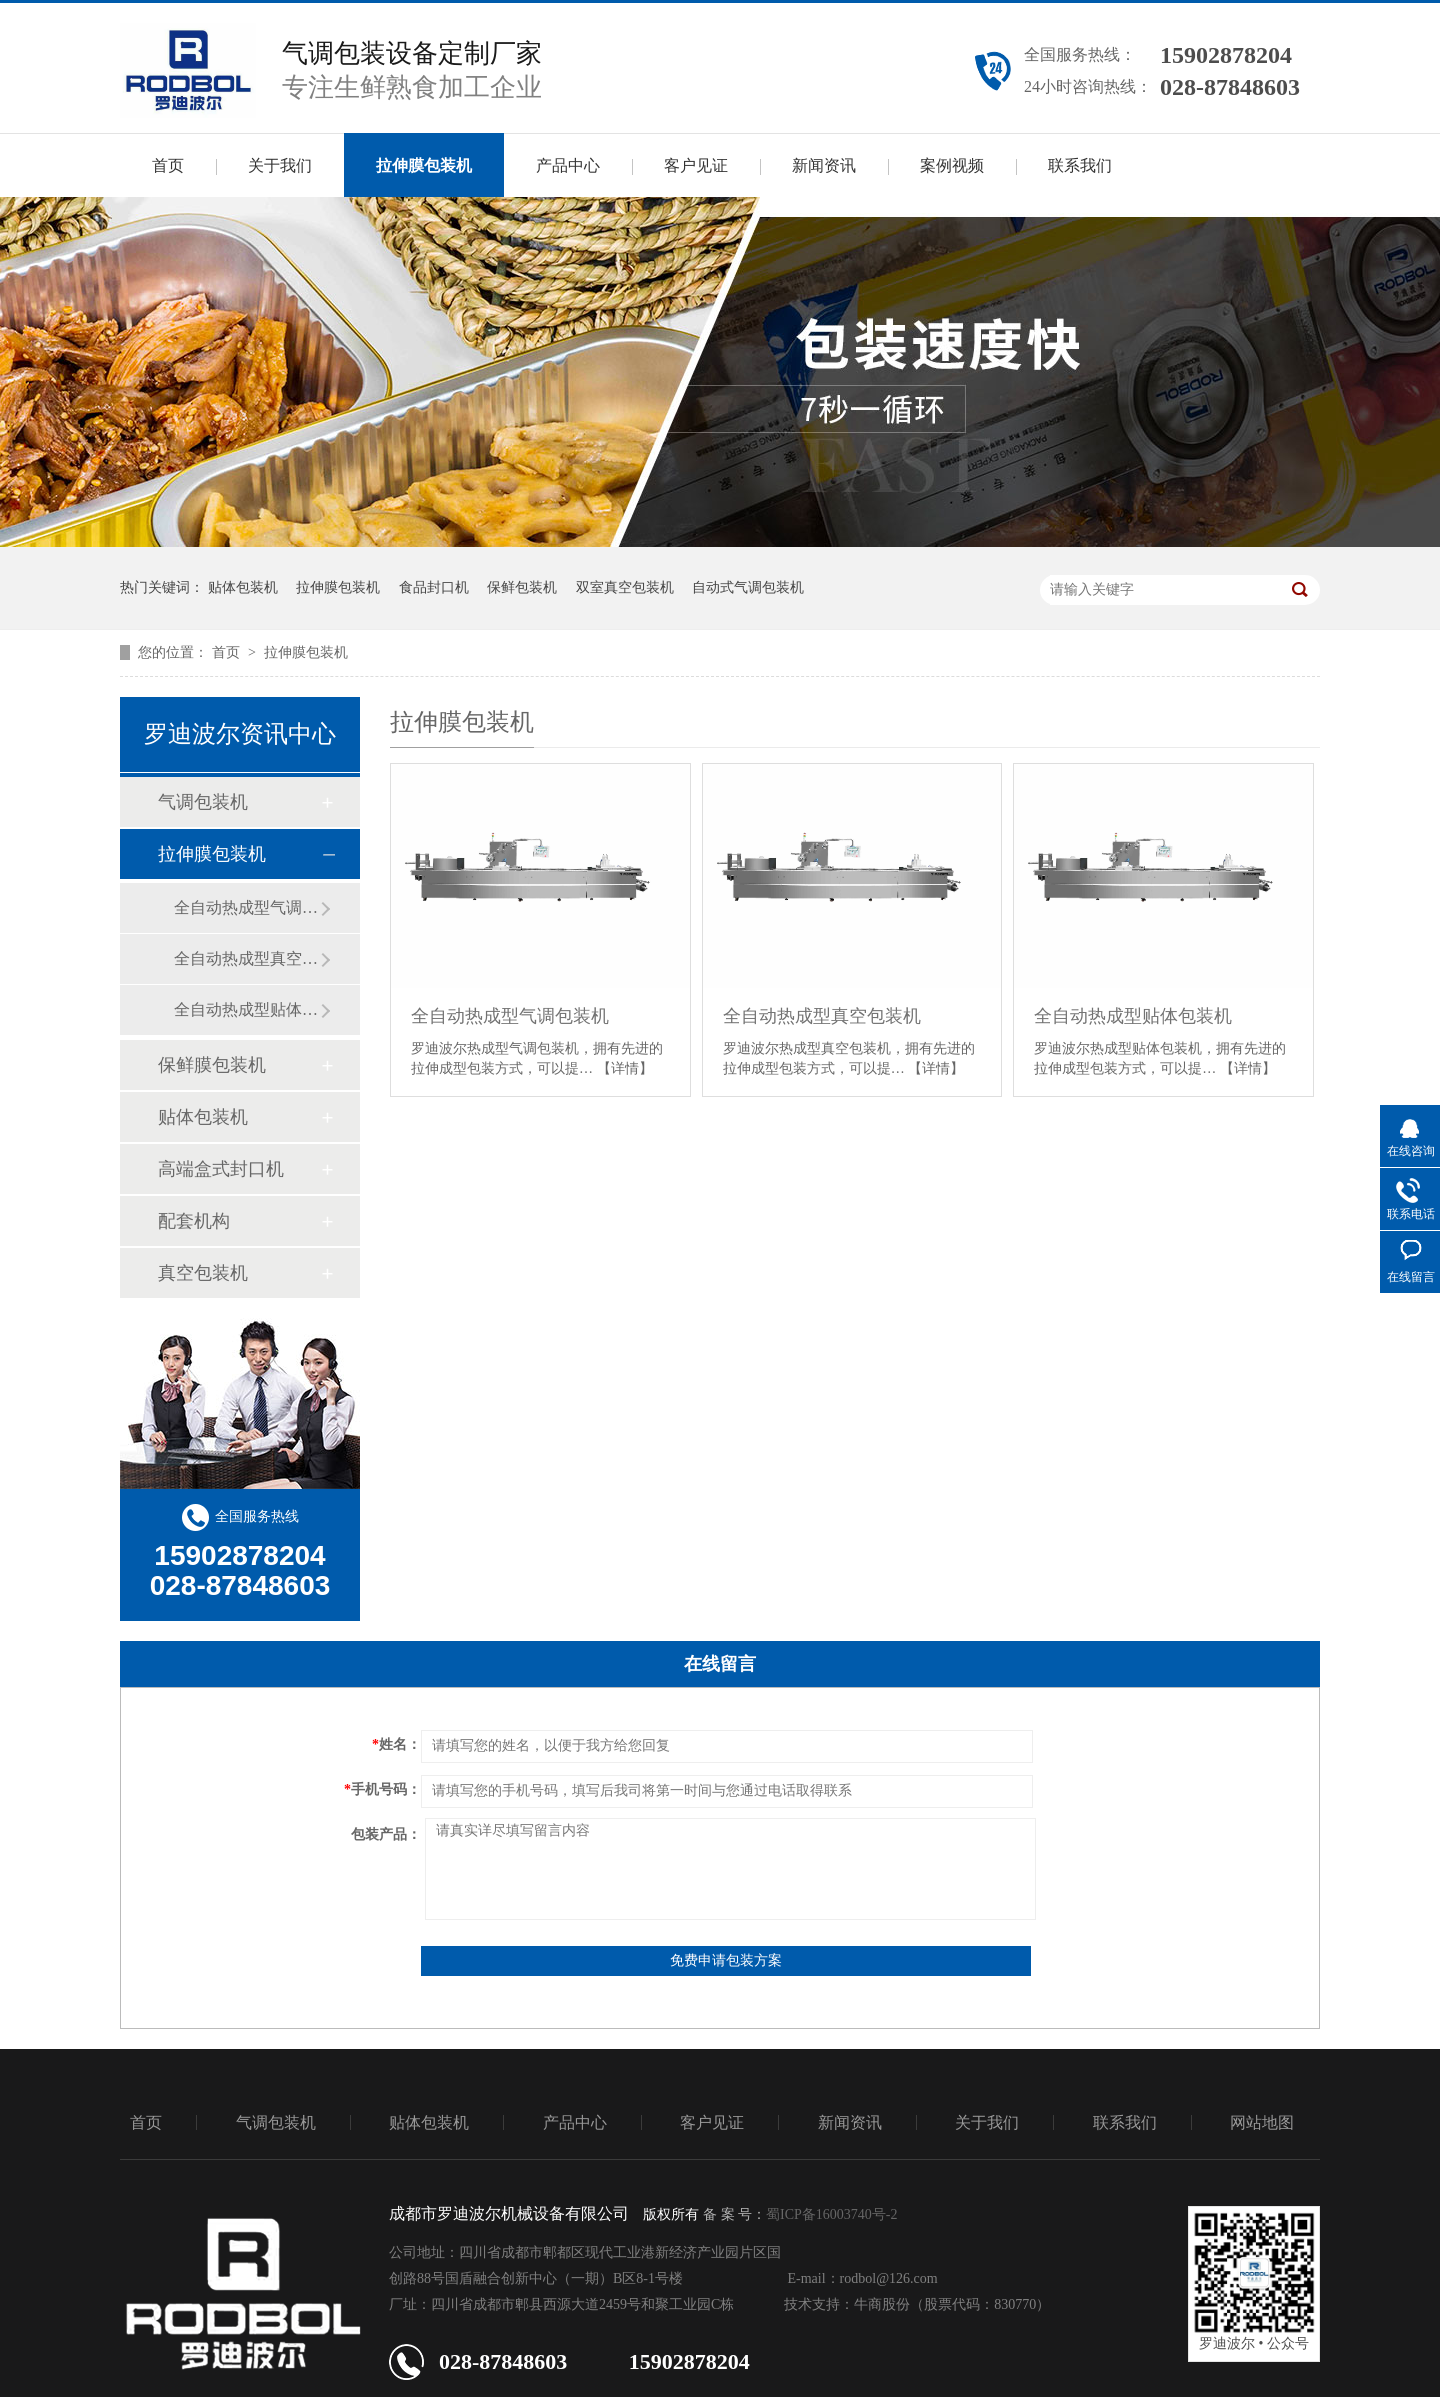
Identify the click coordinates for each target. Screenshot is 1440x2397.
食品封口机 (434, 587)
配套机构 (194, 1221)
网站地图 (1262, 2122)
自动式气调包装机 (748, 587)
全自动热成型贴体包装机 (247, 1009)
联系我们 (1080, 165)
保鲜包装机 (522, 587)
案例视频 (952, 165)
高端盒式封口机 (221, 1169)
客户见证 (696, 165)
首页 (168, 165)
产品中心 (568, 165)
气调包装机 (203, 802)
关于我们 (280, 165)
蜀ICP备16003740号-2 (831, 2214)
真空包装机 (203, 1273)
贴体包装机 (243, 587)
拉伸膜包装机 (424, 165)
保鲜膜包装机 (212, 1065)
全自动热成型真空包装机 (247, 958)
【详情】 (625, 1068)
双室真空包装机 (625, 587)
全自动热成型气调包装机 (247, 907)
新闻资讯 (824, 165)
